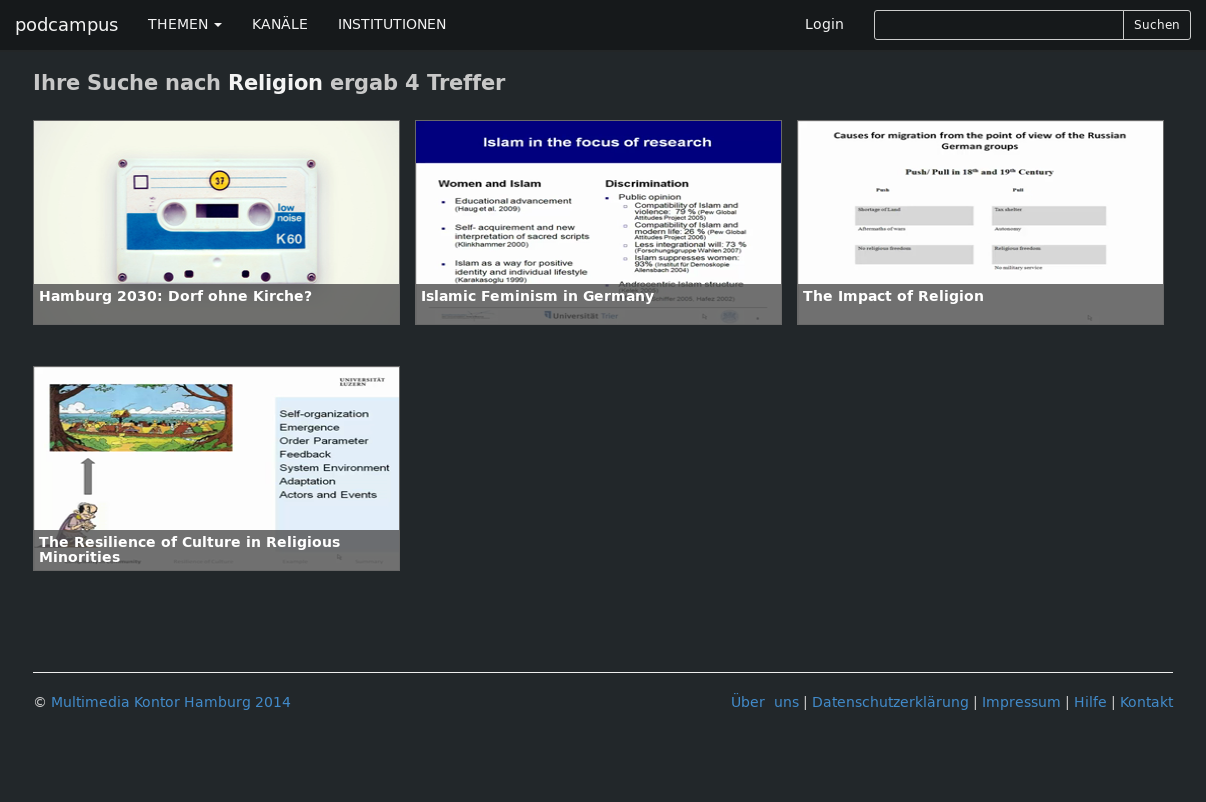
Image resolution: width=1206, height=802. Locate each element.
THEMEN (185, 24)
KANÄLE (280, 24)
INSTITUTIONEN (392, 24)
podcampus (66, 25)
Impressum (1021, 702)
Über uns (765, 702)
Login (824, 24)
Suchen (1157, 25)
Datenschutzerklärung (890, 702)
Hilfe (1090, 702)
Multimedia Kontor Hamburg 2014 (171, 702)
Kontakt (1146, 702)
